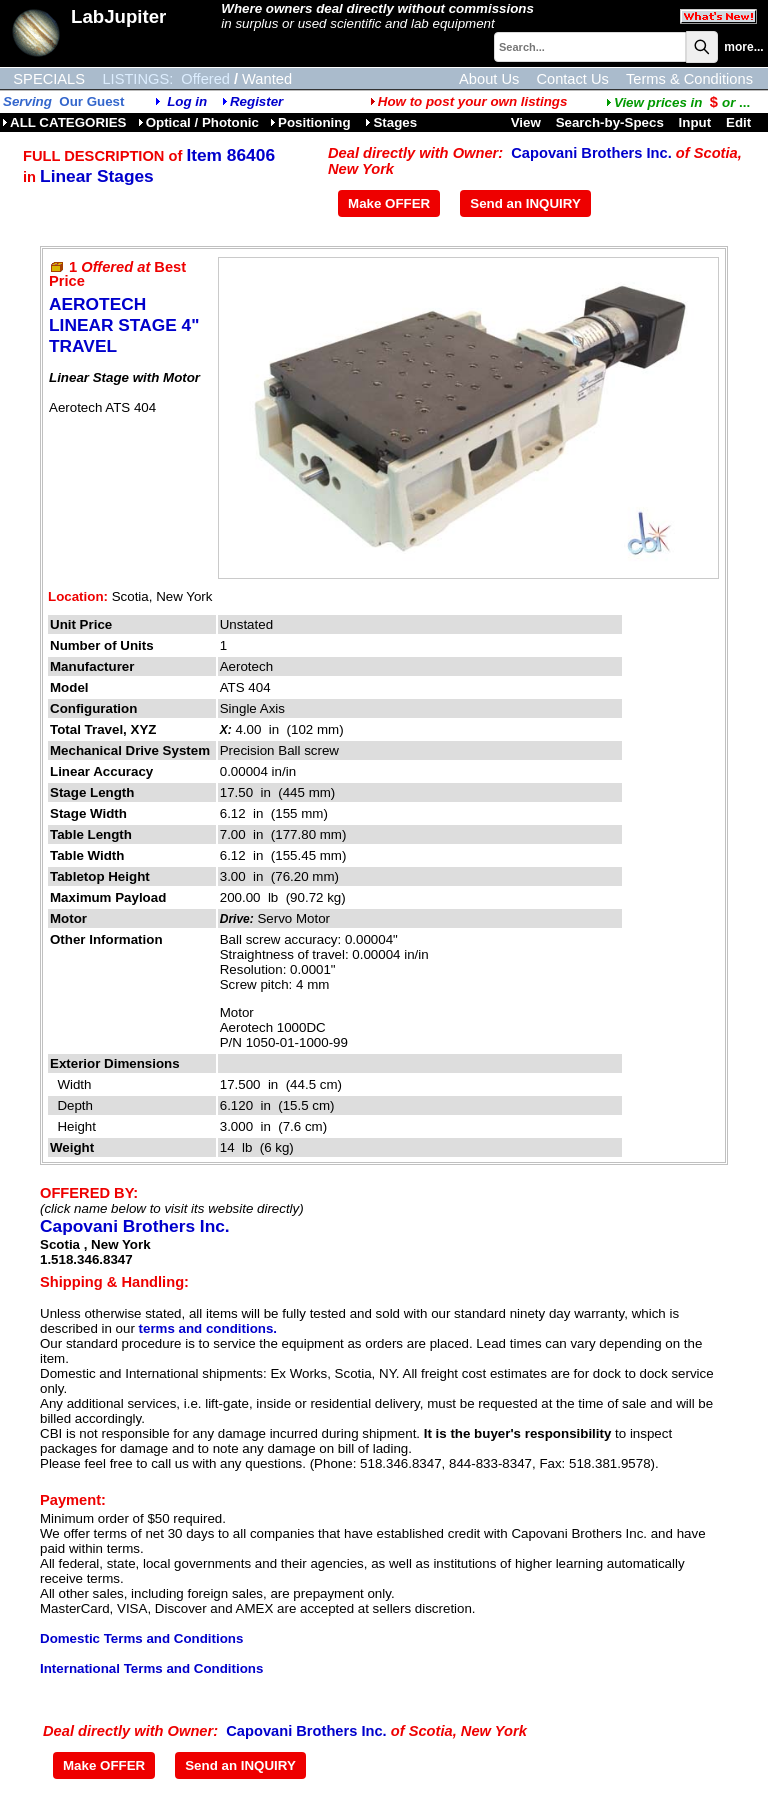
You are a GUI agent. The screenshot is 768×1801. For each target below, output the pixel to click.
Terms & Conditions (689, 79)
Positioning (312, 122)
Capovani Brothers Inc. (591, 153)
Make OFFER (389, 203)
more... (743, 47)
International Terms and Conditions (151, 1668)
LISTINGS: (137, 79)
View (526, 122)
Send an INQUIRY (525, 203)
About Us (489, 79)
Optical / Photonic (198, 122)
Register (256, 101)
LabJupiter (118, 16)
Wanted (267, 79)
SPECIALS (49, 79)
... (678, 102)
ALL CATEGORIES (64, 122)
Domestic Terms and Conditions (141, 1638)
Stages (391, 122)
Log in (187, 101)
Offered (205, 79)
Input (695, 122)
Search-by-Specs (610, 122)
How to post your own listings (469, 101)
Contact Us (572, 79)
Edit (740, 122)
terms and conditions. (208, 1328)
